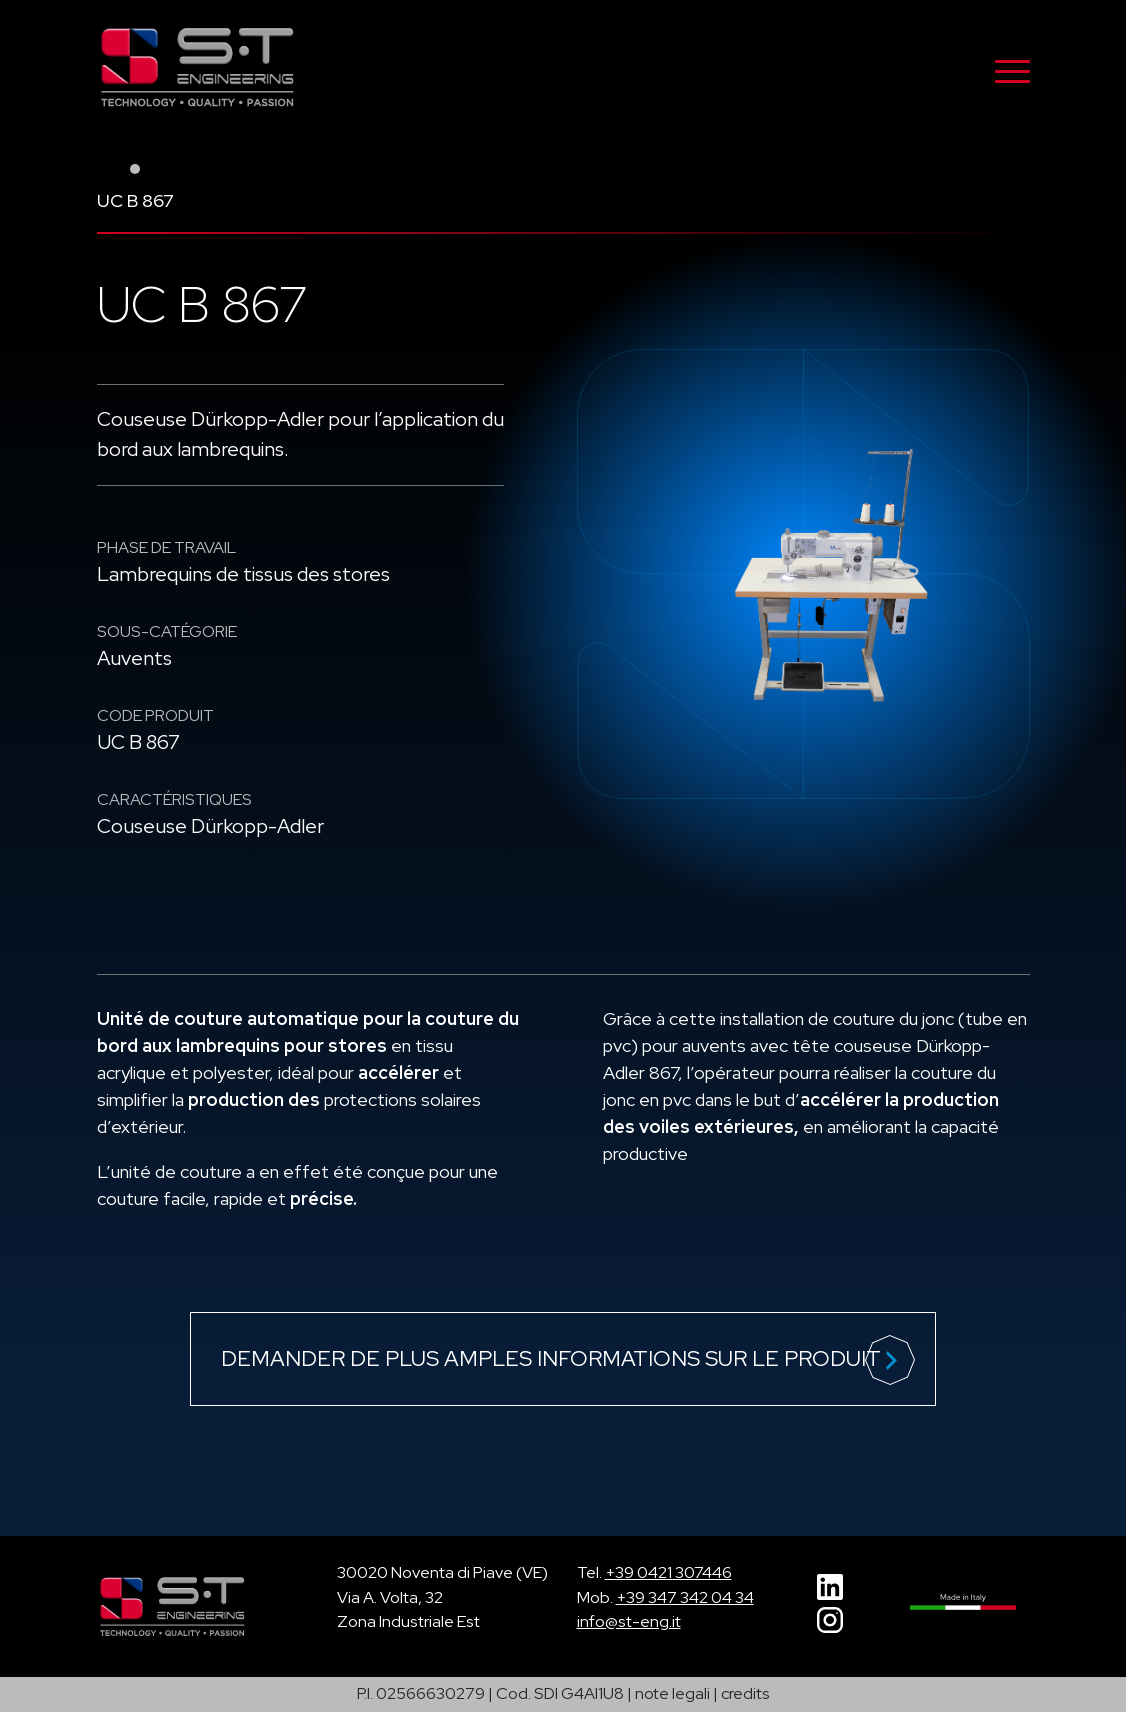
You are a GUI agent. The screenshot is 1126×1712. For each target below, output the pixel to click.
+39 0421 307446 (668, 1572)
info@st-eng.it (629, 1621)
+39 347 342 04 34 (685, 1597)
